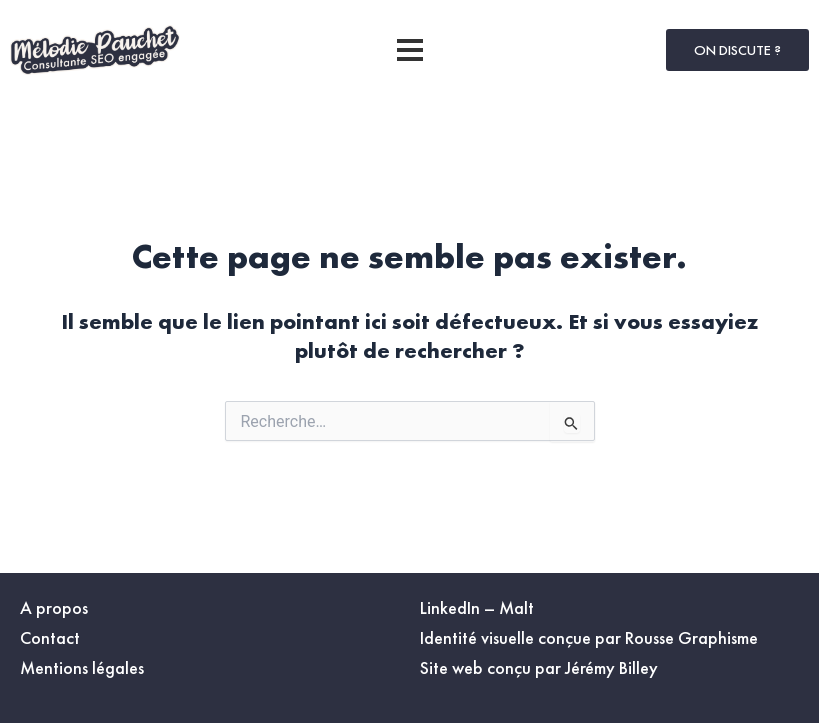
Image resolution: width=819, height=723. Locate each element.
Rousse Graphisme (691, 637)
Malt (516, 607)
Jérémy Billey (611, 667)
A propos (54, 607)
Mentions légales (82, 667)
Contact (50, 637)
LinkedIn (450, 607)
